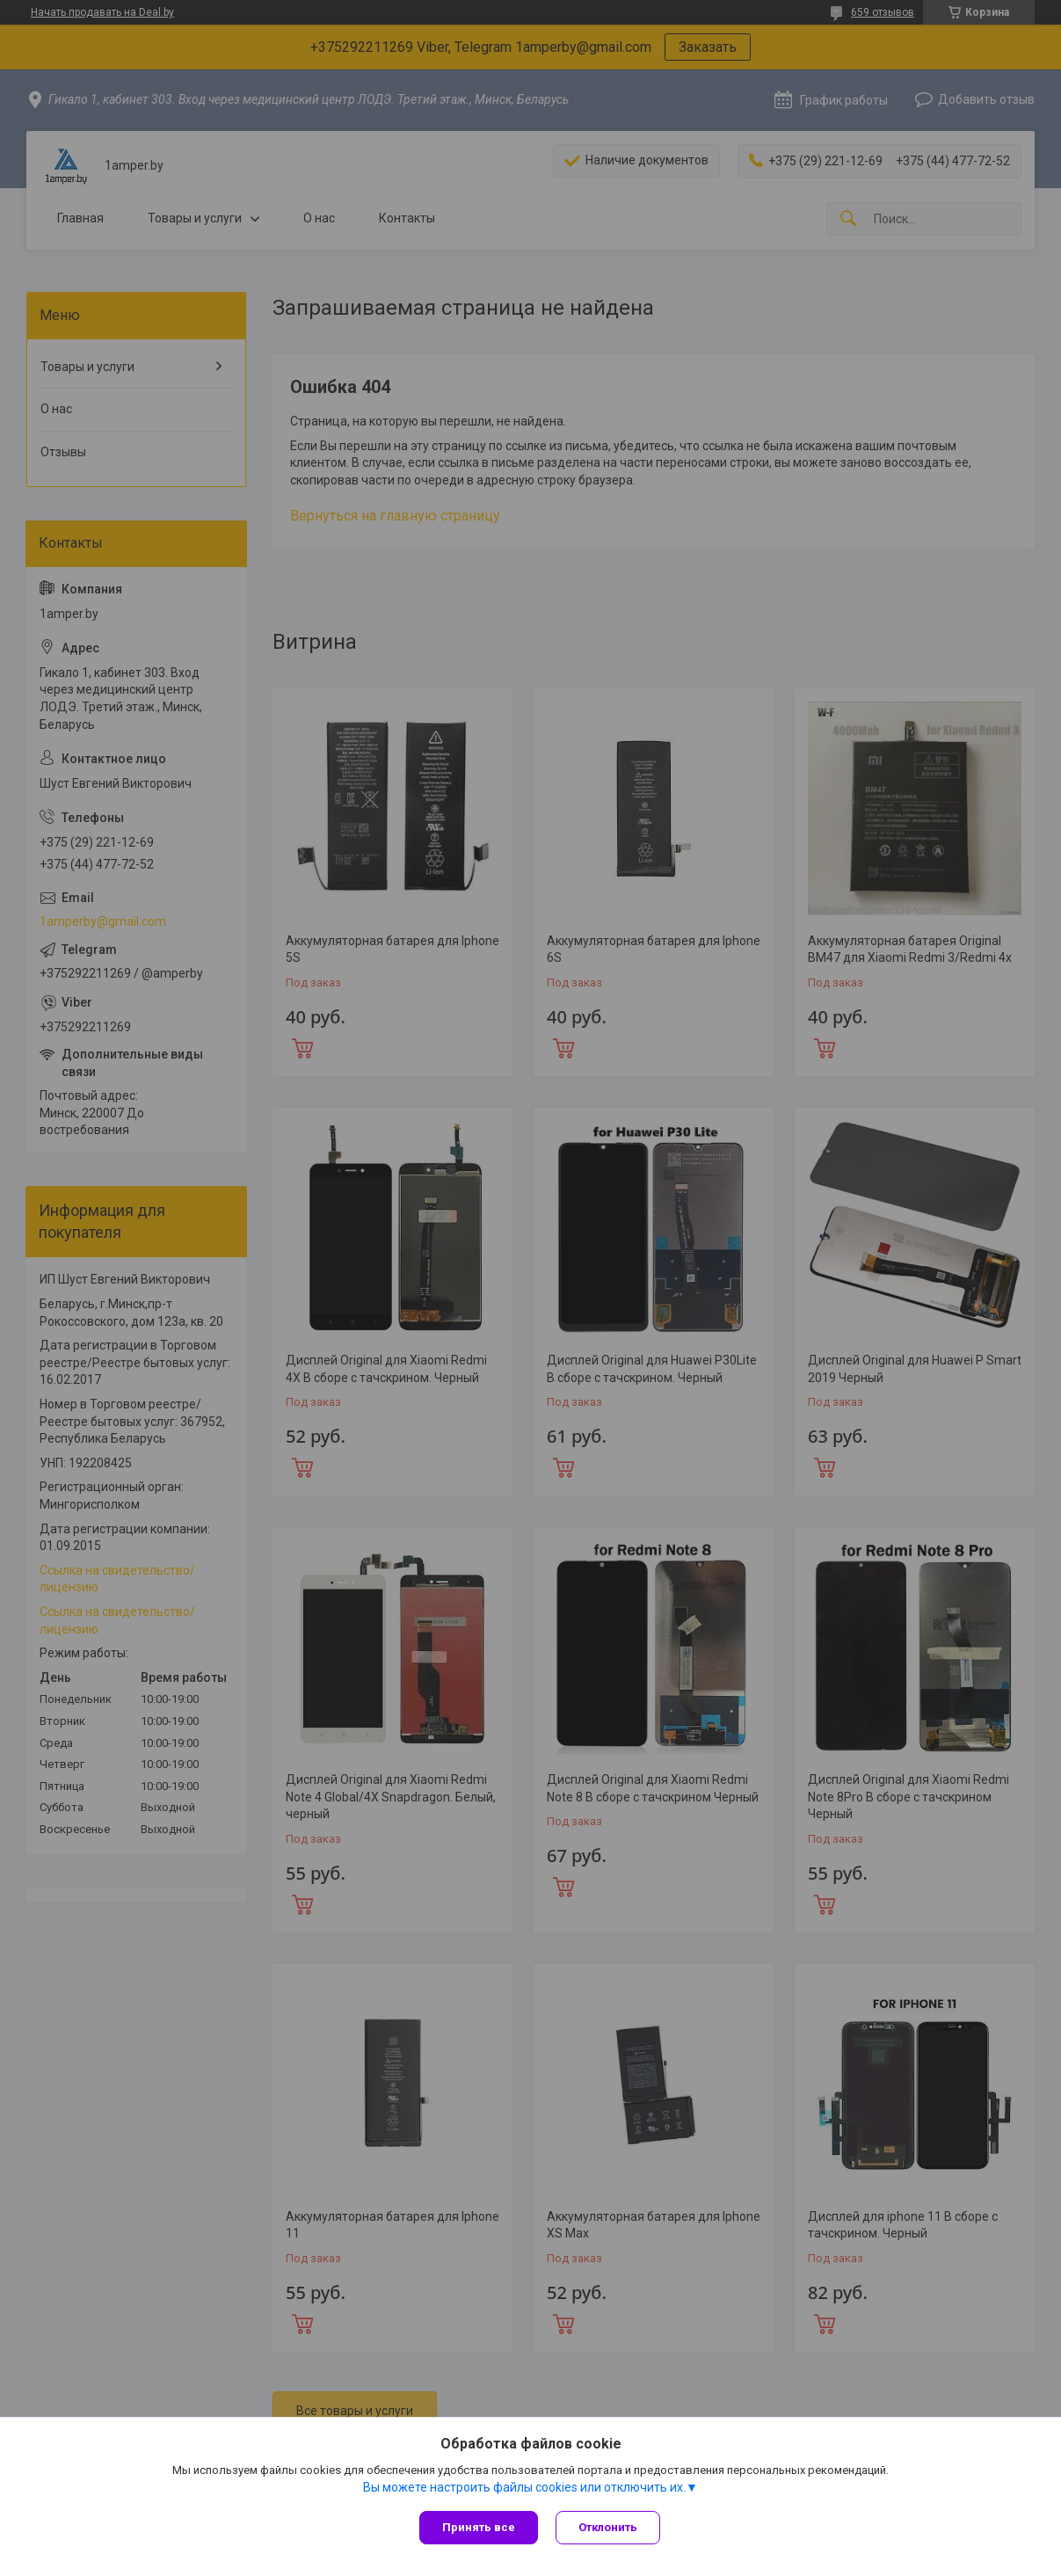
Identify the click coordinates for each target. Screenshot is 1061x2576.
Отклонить (607, 2527)
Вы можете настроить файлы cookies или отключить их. (524, 2487)
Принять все (478, 2527)
